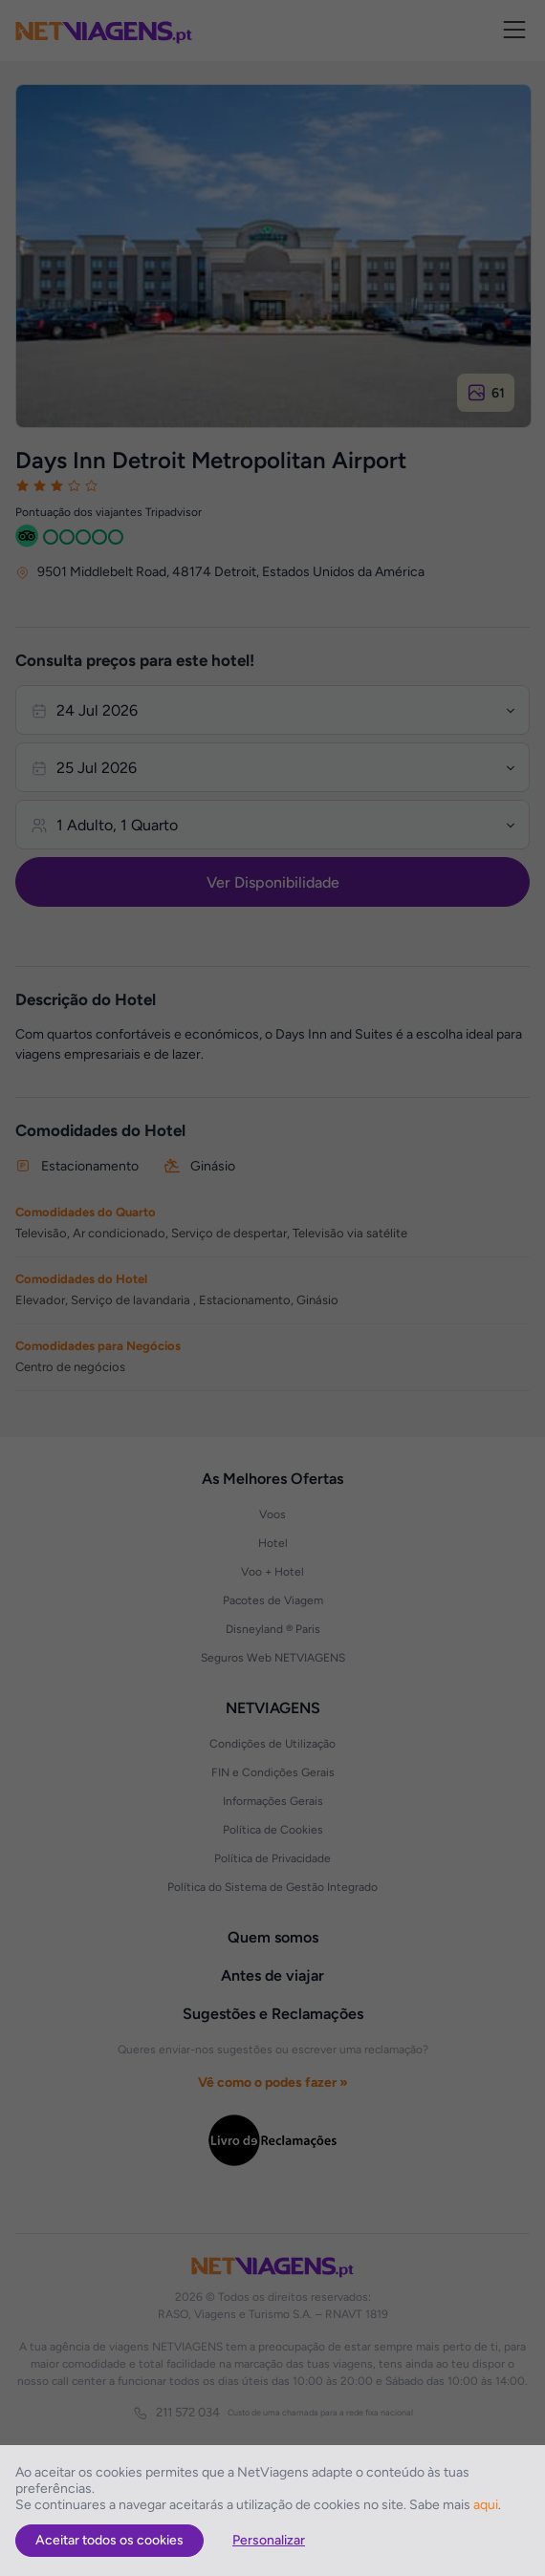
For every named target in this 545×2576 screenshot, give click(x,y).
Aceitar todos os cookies (109, 2540)
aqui (485, 2505)
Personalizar (268, 2540)
